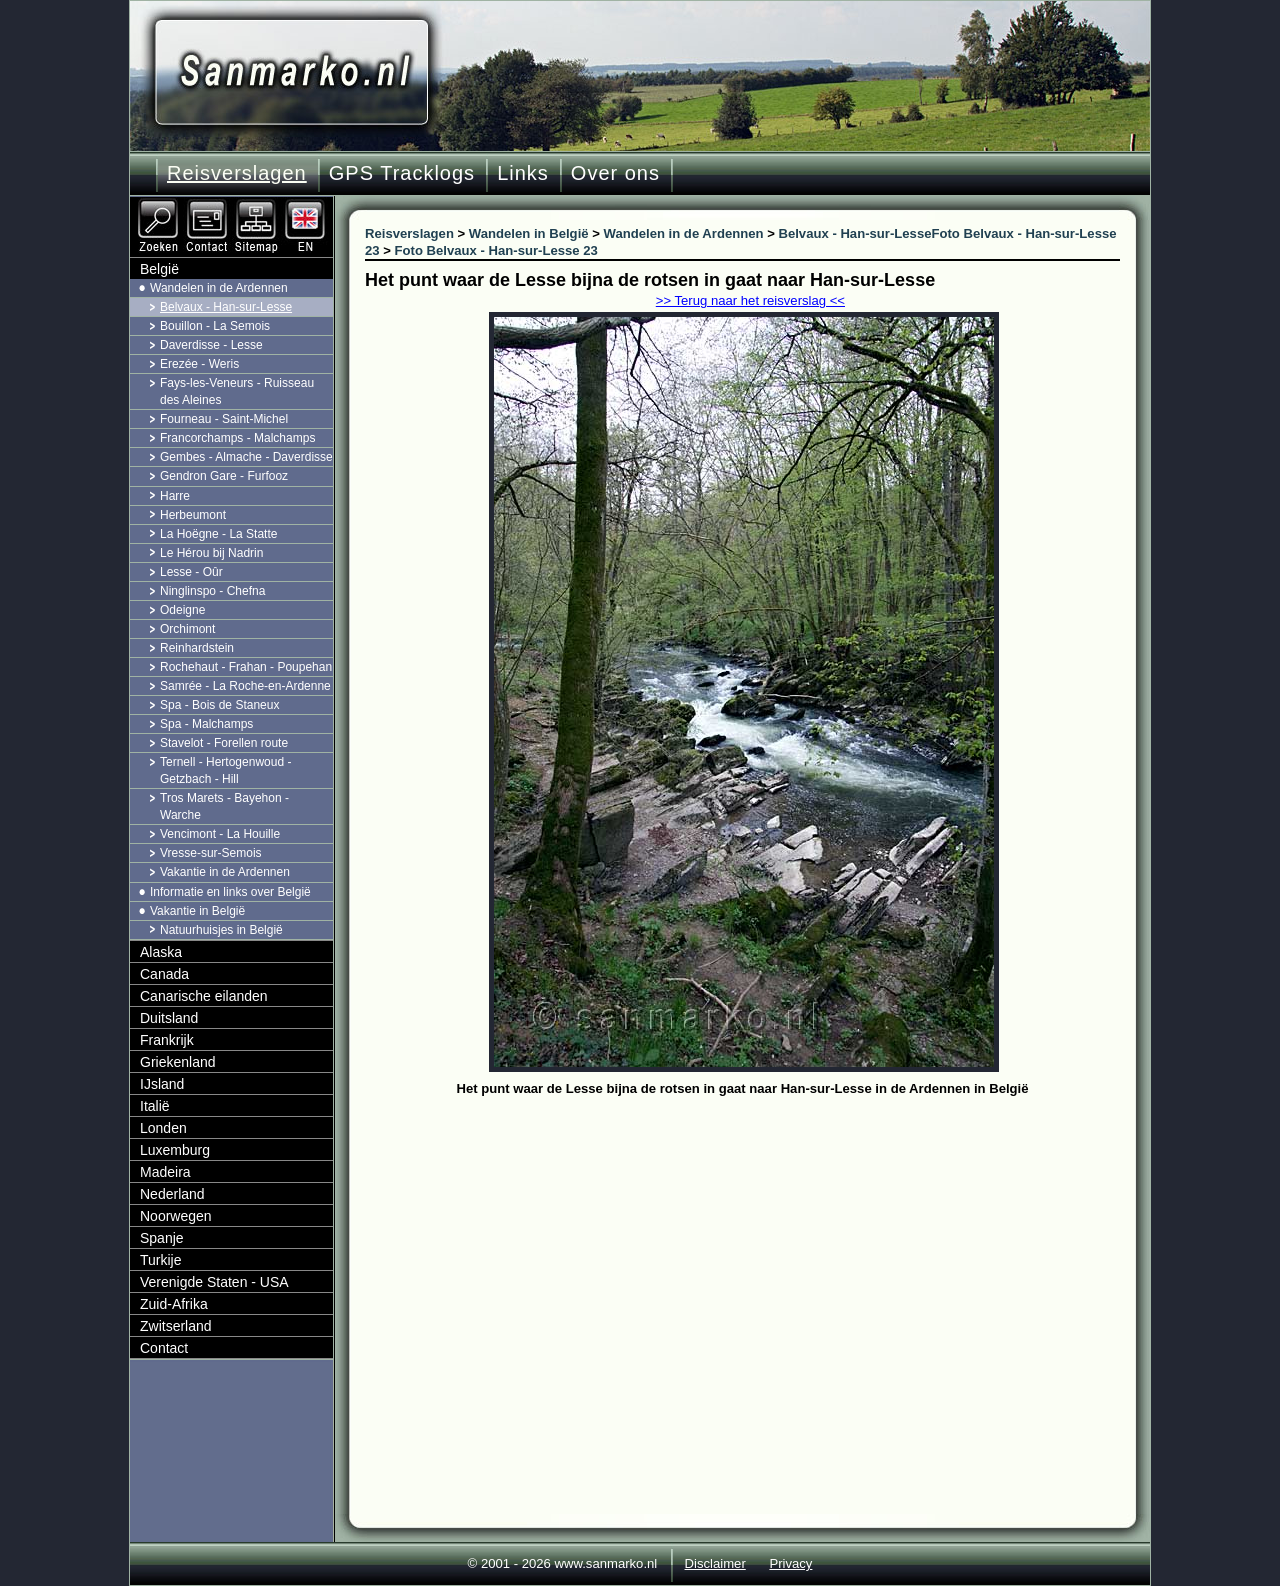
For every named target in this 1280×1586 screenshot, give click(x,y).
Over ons (615, 173)
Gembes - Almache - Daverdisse (246, 457)
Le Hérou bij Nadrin (211, 553)
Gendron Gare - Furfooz (224, 476)
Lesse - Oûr (191, 572)
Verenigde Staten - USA (214, 1282)
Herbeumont (193, 515)
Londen (163, 1128)
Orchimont (187, 629)
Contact (164, 1348)
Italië (155, 1106)
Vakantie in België (197, 911)
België (159, 269)
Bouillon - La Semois (215, 326)
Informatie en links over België (230, 892)
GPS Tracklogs (402, 173)
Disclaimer (715, 1563)
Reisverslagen (237, 173)
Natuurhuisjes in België (221, 930)
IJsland (162, 1084)
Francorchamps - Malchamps (237, 438)
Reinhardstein (197, 648)
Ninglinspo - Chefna (212, 591)
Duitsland (169, 1018)
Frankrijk (167, 1040)
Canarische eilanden (204, 996)
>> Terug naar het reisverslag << (750, 300)
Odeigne (182, 610)
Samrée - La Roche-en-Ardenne (245, 686)
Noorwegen (176, 1216)
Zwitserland (176, 1326)
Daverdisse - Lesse (211, 345)
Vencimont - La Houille (220, 834)
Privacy (790, 1563)
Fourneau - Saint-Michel (224, 419)
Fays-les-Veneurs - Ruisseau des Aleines (237, 391)
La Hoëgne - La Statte (218, 534)
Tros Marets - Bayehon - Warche (224, 806)
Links (523, 173)
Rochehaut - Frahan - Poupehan (246, 667)
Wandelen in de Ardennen (219, 288)
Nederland (172, 1194)
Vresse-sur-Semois (211, 853)
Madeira (165, 1172)
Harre (175, 496)
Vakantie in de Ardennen (225, 872)
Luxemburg (175, 1150)
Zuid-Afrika (174, 1304)
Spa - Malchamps (206, 724)
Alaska (161, 952)
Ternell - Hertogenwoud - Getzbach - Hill (225, 770)
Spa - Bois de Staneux (219, 705)
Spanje (162, 1238)
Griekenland (178, 1062)
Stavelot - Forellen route (224, 743)
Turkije (161, 1260)
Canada (164, 974)
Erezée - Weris (199, 364)
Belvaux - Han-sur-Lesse (226, 307)
